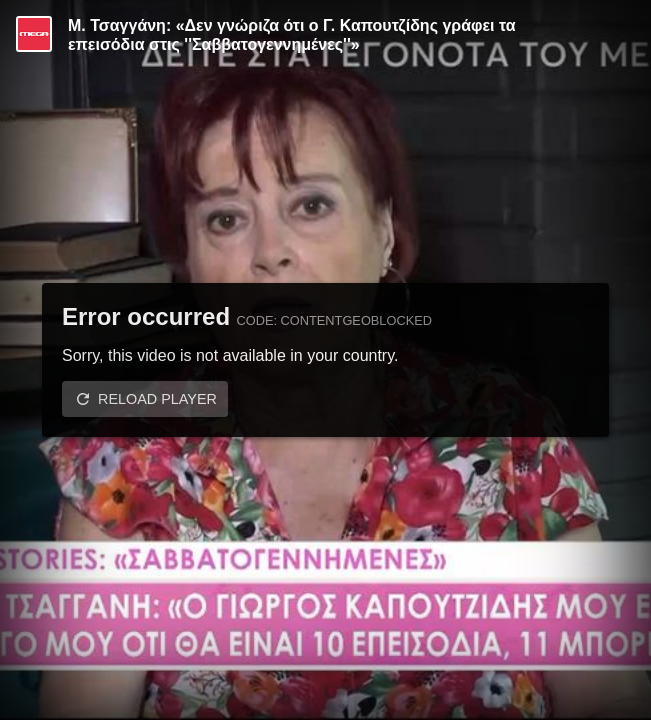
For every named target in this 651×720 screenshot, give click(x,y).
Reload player (157, 399)
